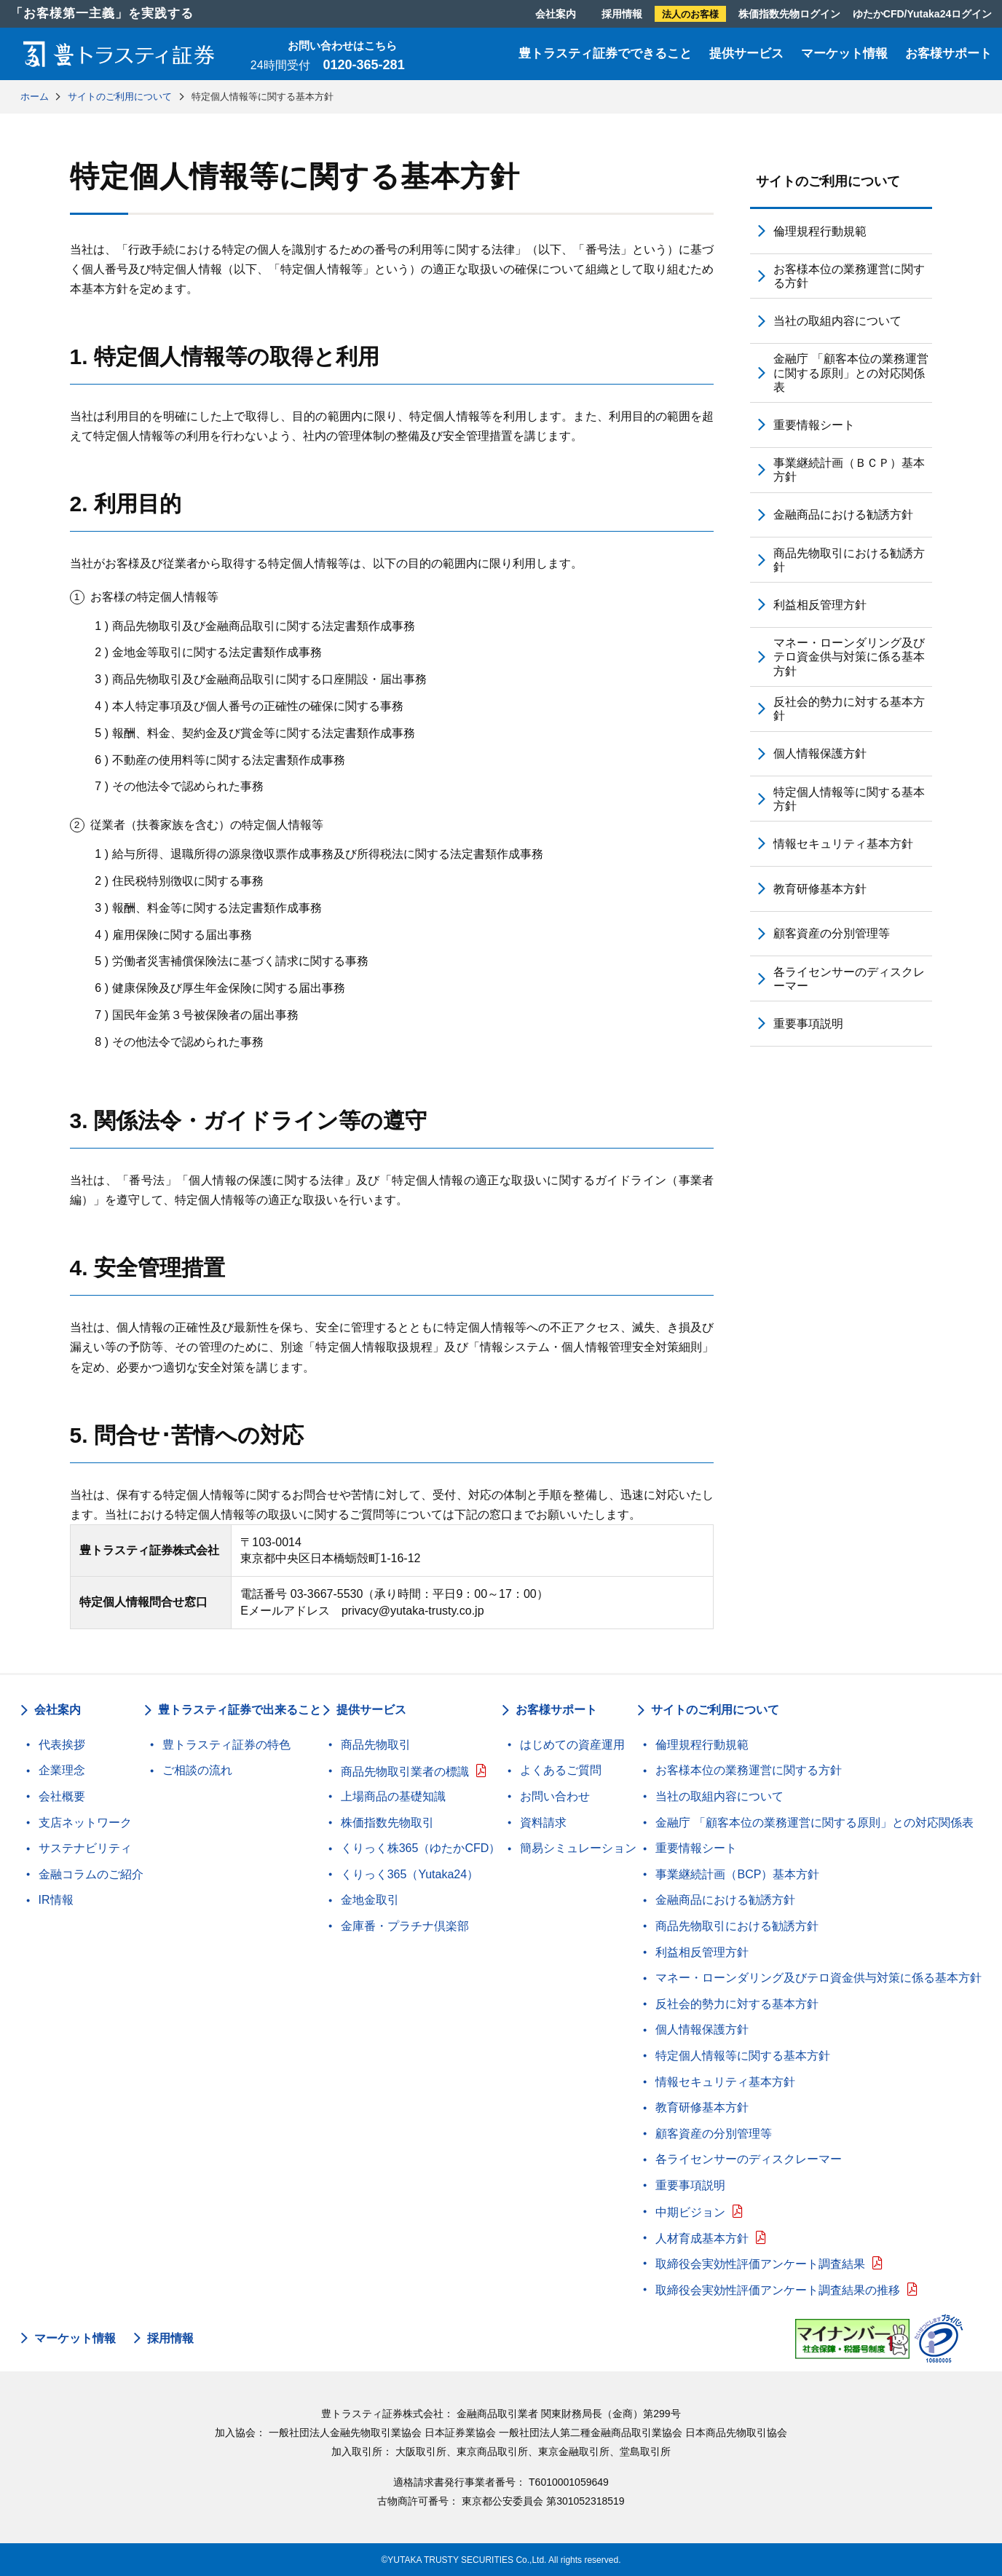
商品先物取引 (376, 1744)
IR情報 (56, 1900)
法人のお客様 (690, 14)
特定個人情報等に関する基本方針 (849, 799)
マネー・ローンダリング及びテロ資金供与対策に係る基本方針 (849, 657)
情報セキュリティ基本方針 (843, 844)
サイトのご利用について (828, 181)
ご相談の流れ (197, 1770)
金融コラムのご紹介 (91, 1874)
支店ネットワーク (85, 1822)
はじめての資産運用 (572, 1744)
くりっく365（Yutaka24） (409, 1874)
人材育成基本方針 (702, 2238)
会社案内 (555, 14)
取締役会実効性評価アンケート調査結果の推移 (777, 2290)
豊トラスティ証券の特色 (226, 1744)
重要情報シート (814, 425)
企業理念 (62, 1770)
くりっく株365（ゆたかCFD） (421, 1848)
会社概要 (62, 1796)
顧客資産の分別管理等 (831, 933)
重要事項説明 (808, 1023)
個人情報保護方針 (820, 753)
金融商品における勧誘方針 (843, 514)
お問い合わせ (555, 1796)
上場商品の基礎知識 (393, 1796)
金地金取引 (370, 1900)
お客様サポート (948, 53)
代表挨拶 (62, 1744)
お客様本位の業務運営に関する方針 (849, 276)
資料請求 (543, 1822)
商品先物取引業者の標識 (405, 1771)
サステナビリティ (85, 1848)
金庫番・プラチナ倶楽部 (405, 1926)
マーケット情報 (844, 53)
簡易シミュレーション (578, 1848)
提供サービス (746, 53)
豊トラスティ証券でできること (605, 53)
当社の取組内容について (837, 321)
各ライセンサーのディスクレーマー (849, 979)
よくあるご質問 (560, 1770)
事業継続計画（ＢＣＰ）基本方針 (849, 470)
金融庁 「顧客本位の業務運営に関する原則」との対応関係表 (850, 372)
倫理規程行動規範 (820, 231)
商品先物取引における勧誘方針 (849, 560)
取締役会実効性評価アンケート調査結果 (760, 2264)
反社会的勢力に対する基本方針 (849, 709)
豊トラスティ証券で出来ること (239, 1709)
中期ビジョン (690, 2212)
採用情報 (621, 14)
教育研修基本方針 (820, 889)
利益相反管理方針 (820, 605)
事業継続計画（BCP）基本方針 (737, 1874)
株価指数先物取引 (387, 1822)
